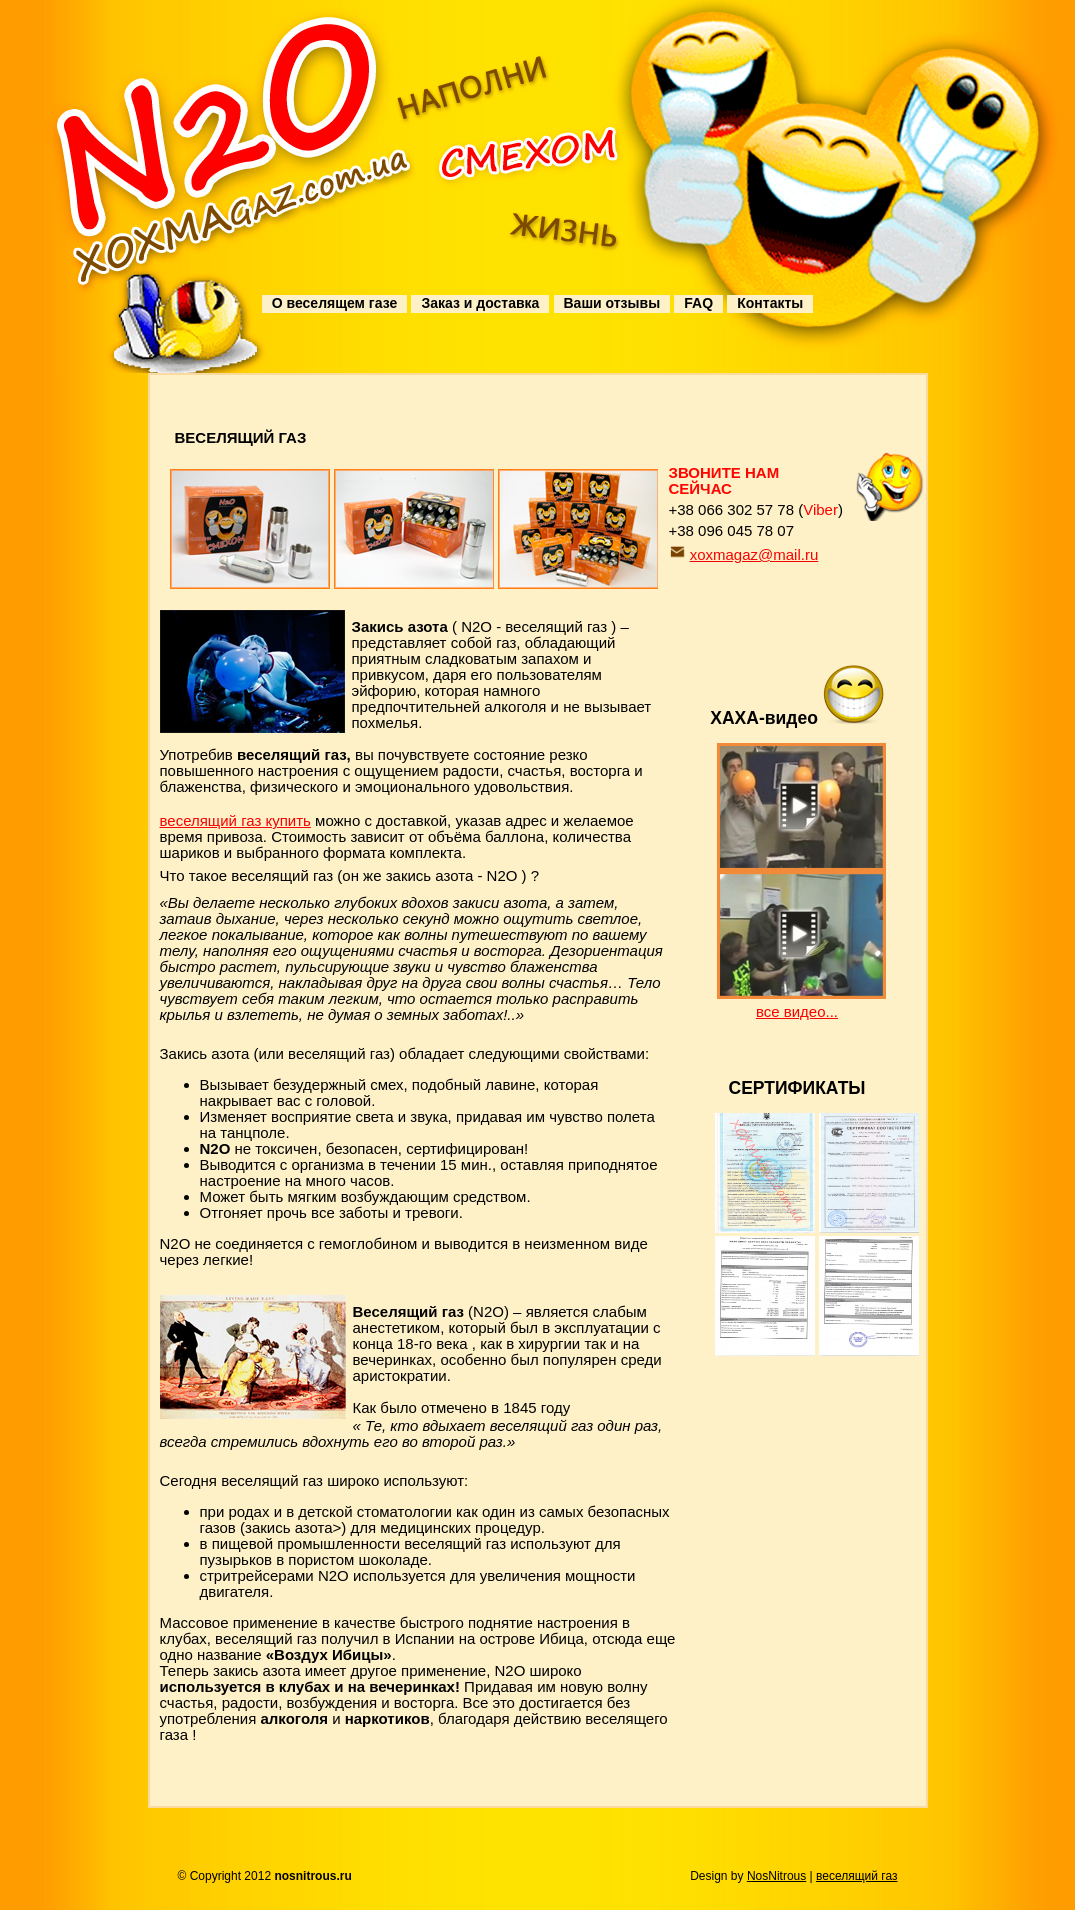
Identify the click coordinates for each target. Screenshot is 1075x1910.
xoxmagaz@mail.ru (754, 554)
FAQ (698, 303)
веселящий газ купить (235, 820)
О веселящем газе (334, 303)
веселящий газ (856, 1876)
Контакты (770, 303)
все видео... (797, 1011)
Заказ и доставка (480, 303)
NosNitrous (776, 1876)
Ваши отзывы (612, 303)
